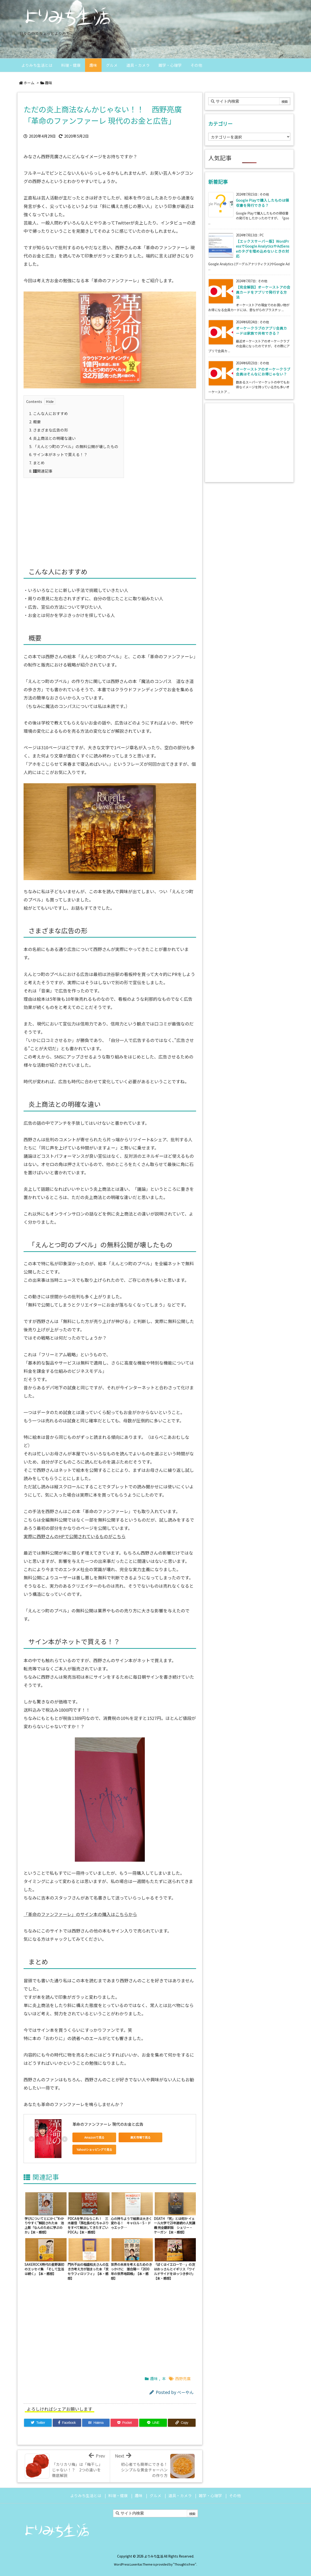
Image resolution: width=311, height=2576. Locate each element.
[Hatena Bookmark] (96, 2423)
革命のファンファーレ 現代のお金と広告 (107, 2124)
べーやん (185, 2392)
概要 (35, 422)
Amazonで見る (94, 2137)
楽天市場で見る (140, 2137)
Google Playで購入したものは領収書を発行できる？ (262, 203)
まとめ (37, 463)
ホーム (29, 82)
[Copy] (182, 2423)
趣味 (48, 82)
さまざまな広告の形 (48, 430)
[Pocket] (124, 2423)
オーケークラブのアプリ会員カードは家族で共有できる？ (261, 330)
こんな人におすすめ (48, 413)
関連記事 (40, 471)
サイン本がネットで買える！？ (58, 454)
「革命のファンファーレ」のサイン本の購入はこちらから (80, 1914)
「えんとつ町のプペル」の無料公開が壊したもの (73, 446)
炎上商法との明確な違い (52, 438)
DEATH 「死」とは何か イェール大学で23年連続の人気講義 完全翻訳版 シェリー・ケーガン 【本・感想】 (174, 2225)
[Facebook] (67, 2423)
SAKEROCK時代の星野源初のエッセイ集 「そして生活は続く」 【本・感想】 (44, 2269)
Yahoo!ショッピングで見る (94, 2149)
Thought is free (184, 2564)
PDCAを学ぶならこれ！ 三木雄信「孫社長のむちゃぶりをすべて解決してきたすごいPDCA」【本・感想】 (88, 2225)
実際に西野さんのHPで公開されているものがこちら (75, 1536)
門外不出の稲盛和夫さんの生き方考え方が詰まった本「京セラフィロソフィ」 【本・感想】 (88, 2271)
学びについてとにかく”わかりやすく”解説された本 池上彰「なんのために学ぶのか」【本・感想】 (44, 2225)
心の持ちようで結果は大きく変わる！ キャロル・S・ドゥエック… (131, 2223)
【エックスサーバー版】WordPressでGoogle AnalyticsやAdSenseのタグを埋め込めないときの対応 (262, 248)
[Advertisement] (110, 517)
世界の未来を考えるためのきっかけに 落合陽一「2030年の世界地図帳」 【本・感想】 (131, 2271)
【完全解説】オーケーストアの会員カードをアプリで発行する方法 (263, 292)
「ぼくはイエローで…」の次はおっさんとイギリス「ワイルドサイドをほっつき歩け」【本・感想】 (174, 2271)
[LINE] (153, 2423)
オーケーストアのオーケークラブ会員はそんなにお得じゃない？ (263, 371)
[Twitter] (38, 2423)
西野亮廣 (183, 2378)
